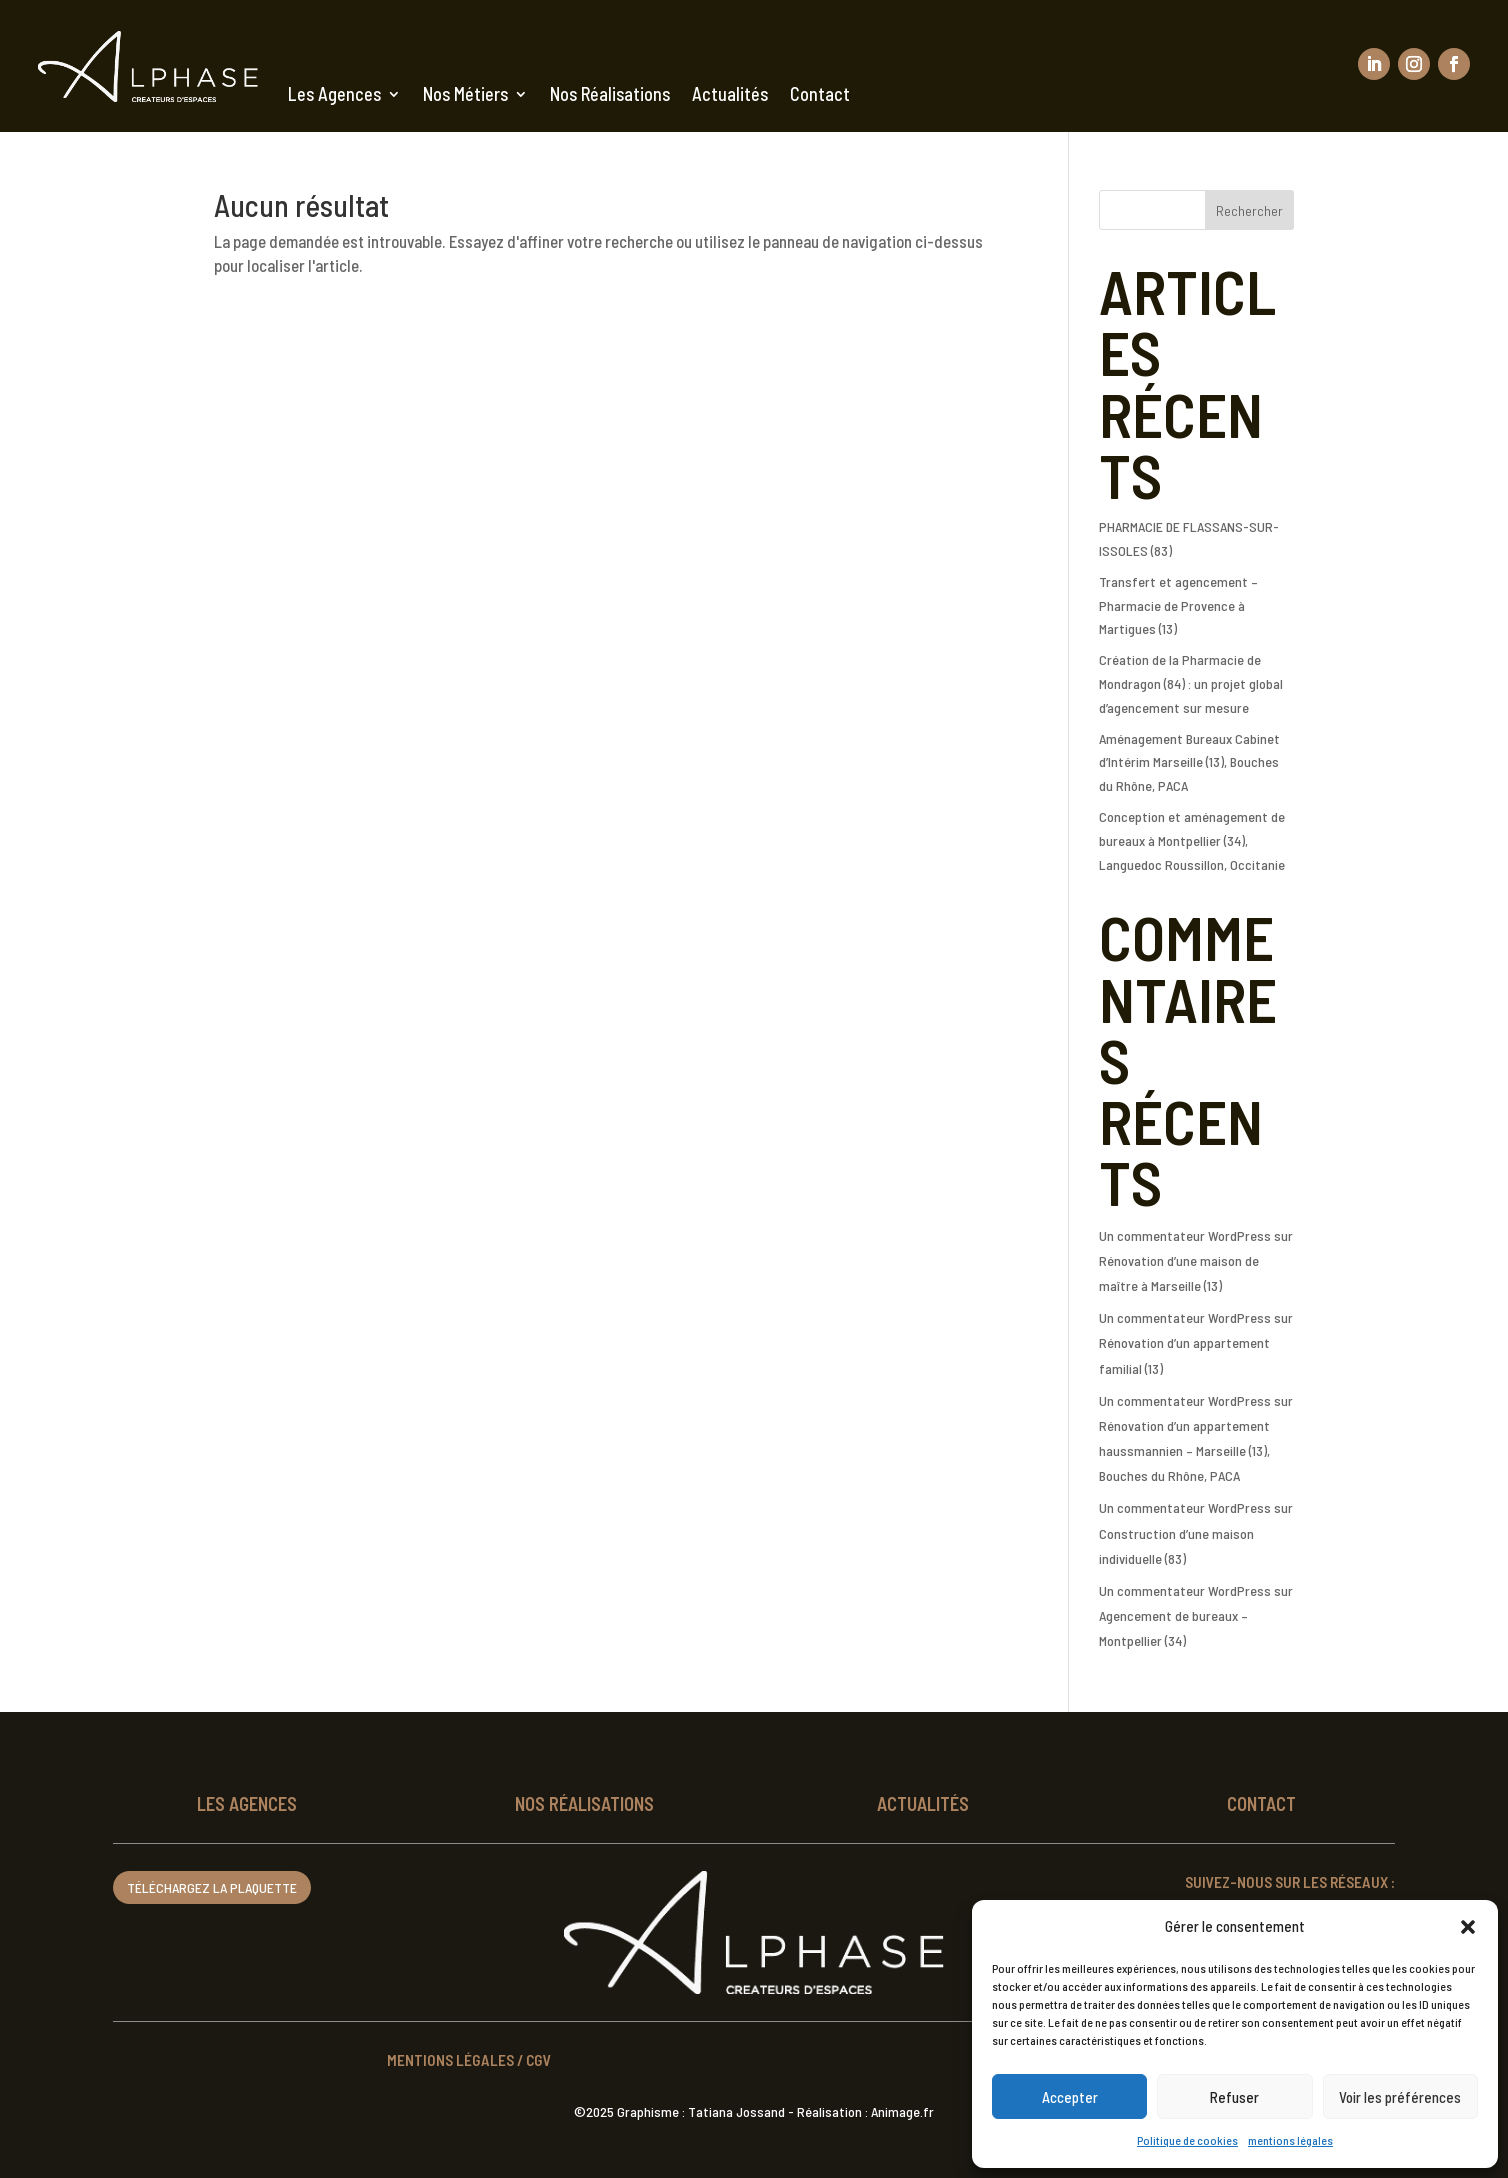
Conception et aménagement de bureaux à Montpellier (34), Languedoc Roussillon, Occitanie (1192, 840)
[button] (1468, 1927)
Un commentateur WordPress (1185, 1235)
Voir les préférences (1400, 2097)
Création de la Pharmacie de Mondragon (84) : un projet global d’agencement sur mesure (1191, 683)
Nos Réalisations (610, 94)
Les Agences (334, 94)
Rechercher (1249, 210)
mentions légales (1290, 2140)
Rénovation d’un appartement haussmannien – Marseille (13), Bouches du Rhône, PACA (1184, 1450)
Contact (820, 94)
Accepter (1070, 2097)
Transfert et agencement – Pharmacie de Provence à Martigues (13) (1178, 605)
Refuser (1234, 2097)
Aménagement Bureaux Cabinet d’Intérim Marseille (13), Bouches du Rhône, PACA (1189, 762)
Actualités (730, 94)
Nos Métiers (465, 94)
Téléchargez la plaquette (212, 1887)
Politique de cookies (1187, 2140)
